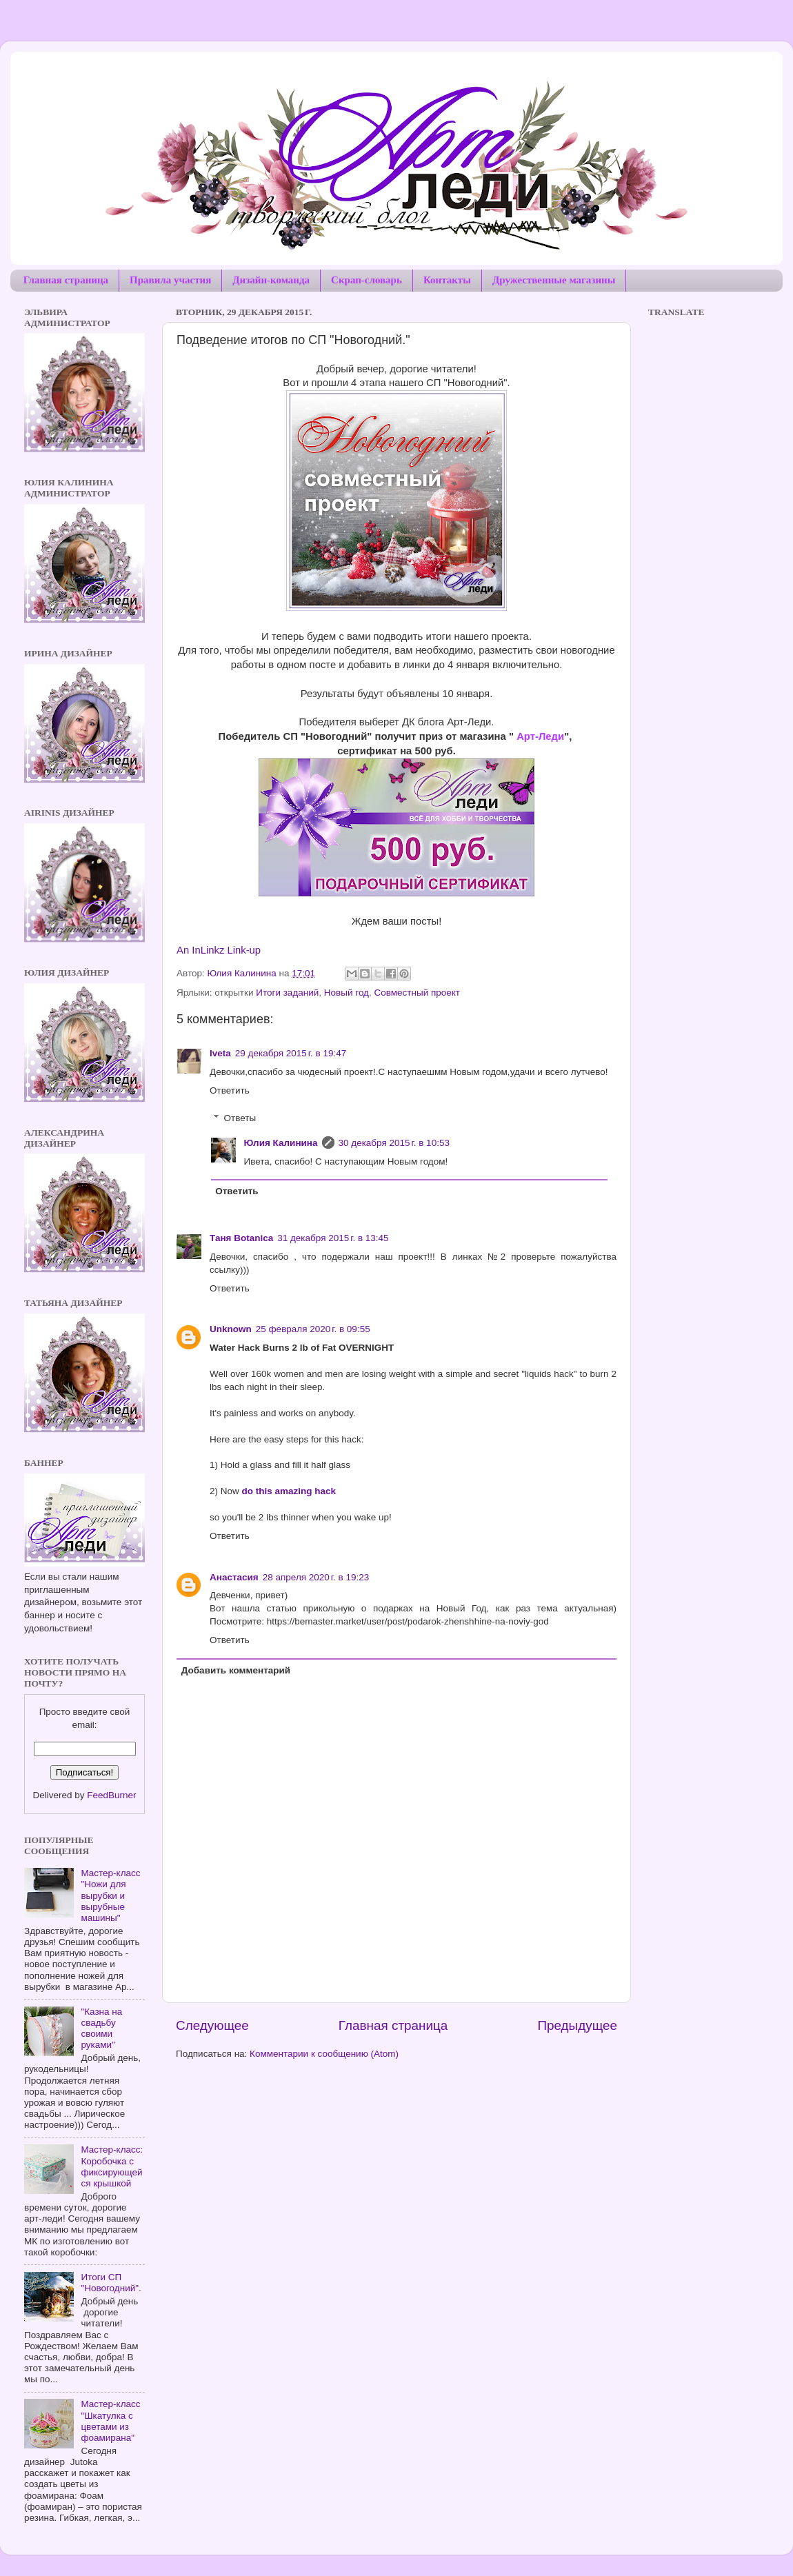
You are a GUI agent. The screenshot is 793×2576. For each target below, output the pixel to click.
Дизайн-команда (271, 279)
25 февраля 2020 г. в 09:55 (313, 1329)
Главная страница (65, 279)
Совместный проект (417, 992)
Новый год (346, 992)
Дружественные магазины (553, 279)
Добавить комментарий (235, 1670)
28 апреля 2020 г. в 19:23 (316, 1577)
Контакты (447, 279)
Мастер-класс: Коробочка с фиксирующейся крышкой (112, 2166)
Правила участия (170, 279)
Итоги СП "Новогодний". (111, 2282)
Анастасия (234, 1577)
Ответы (240, 1118)
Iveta (220, 1053)
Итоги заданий (287, 992)
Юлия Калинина (281, 1143)
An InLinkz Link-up (219, 950)
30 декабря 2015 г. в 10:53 (394, 1143)
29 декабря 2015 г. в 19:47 (290, 1053)
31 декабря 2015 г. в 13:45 (332, 1238)
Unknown (231, 1329)
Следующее (212, 2025)
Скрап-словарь (366, 279)
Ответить (230, 1090)
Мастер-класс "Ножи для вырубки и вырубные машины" (110, 1895)
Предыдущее (577, 2025)
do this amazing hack (289, 1491)
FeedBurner (111, 1795)
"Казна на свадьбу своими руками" (101, 2028)
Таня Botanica (241, 1238)
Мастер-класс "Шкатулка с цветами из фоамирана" (110, 2421)
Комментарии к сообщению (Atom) (324, 2054)
